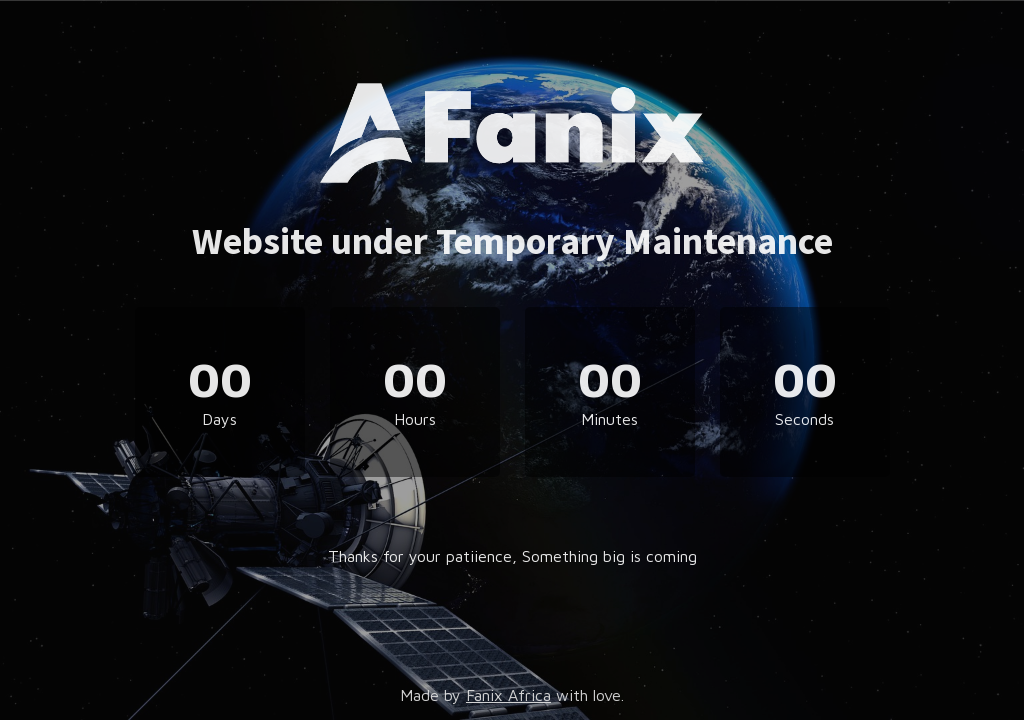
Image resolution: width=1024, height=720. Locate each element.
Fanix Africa (508, 695)
